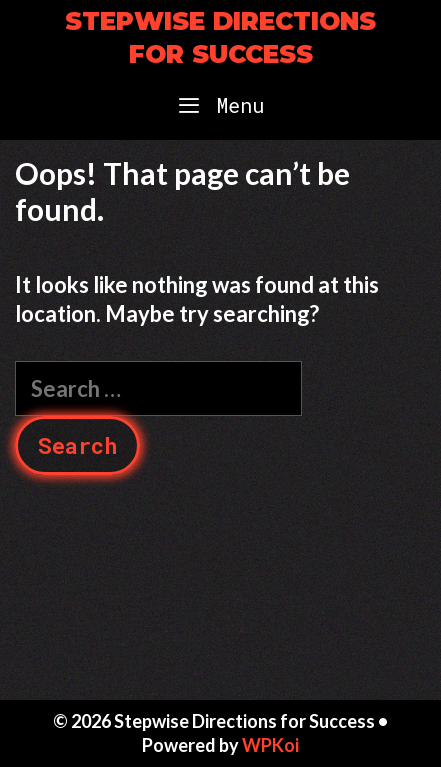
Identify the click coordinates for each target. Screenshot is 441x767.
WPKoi (270, 745)
